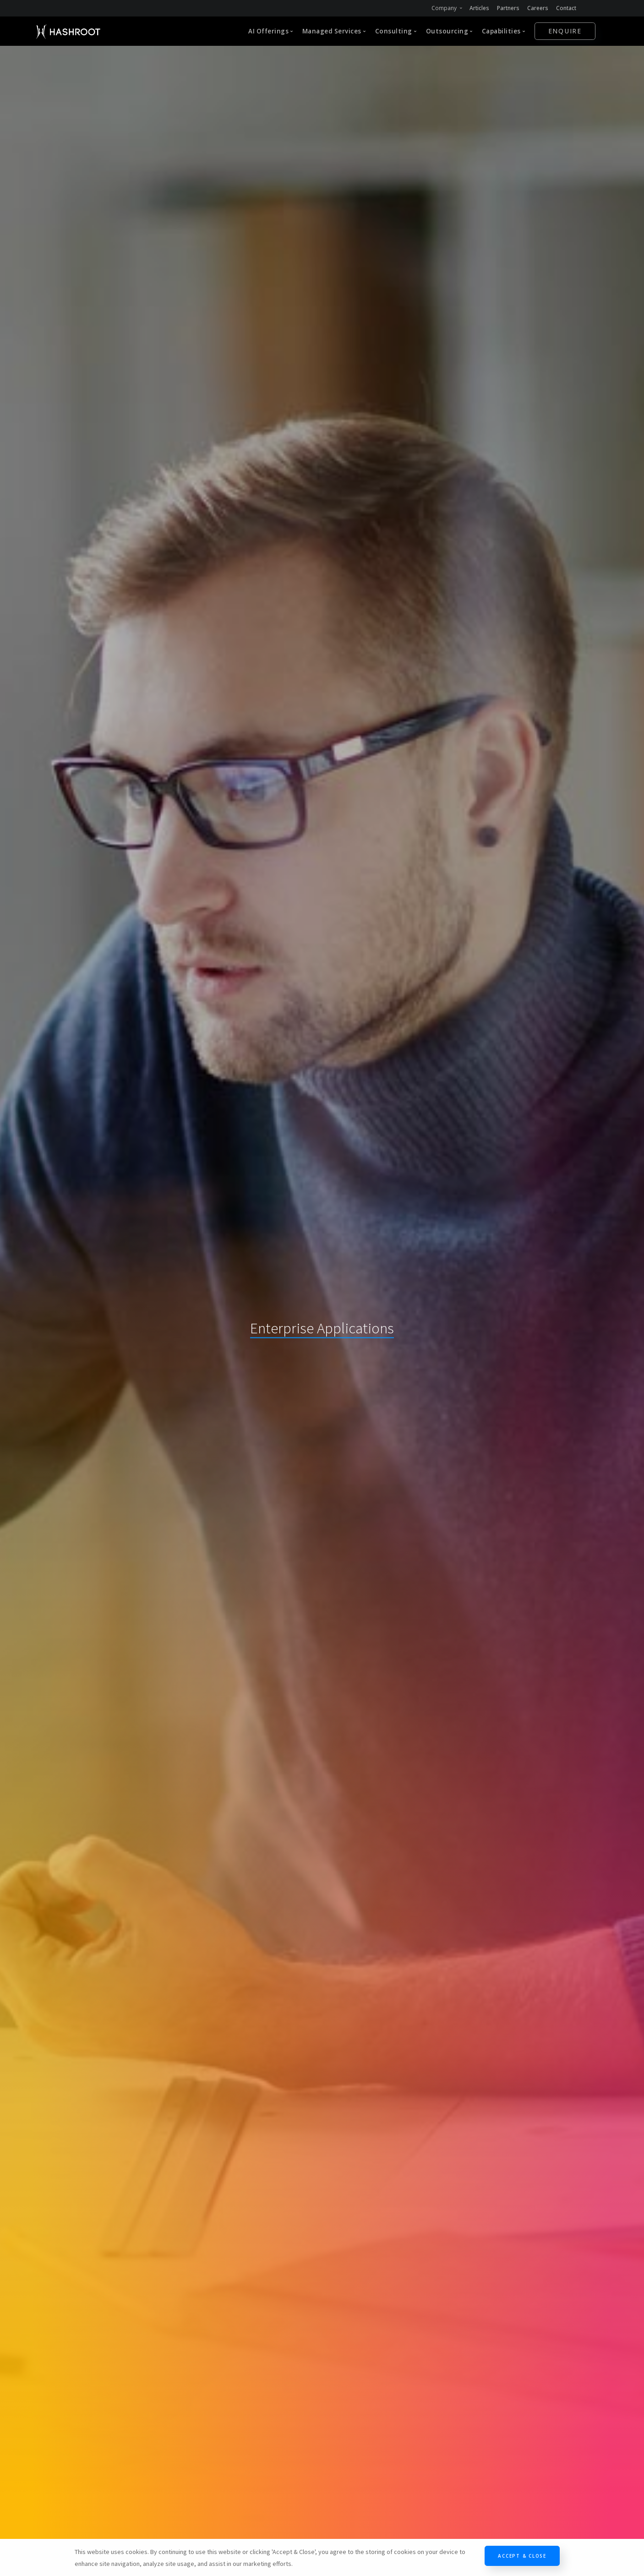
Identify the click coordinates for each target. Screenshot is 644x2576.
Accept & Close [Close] (522, 2556)
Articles (479, 8)
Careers (537, 8)
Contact (566, 8)
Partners (508, 8)
